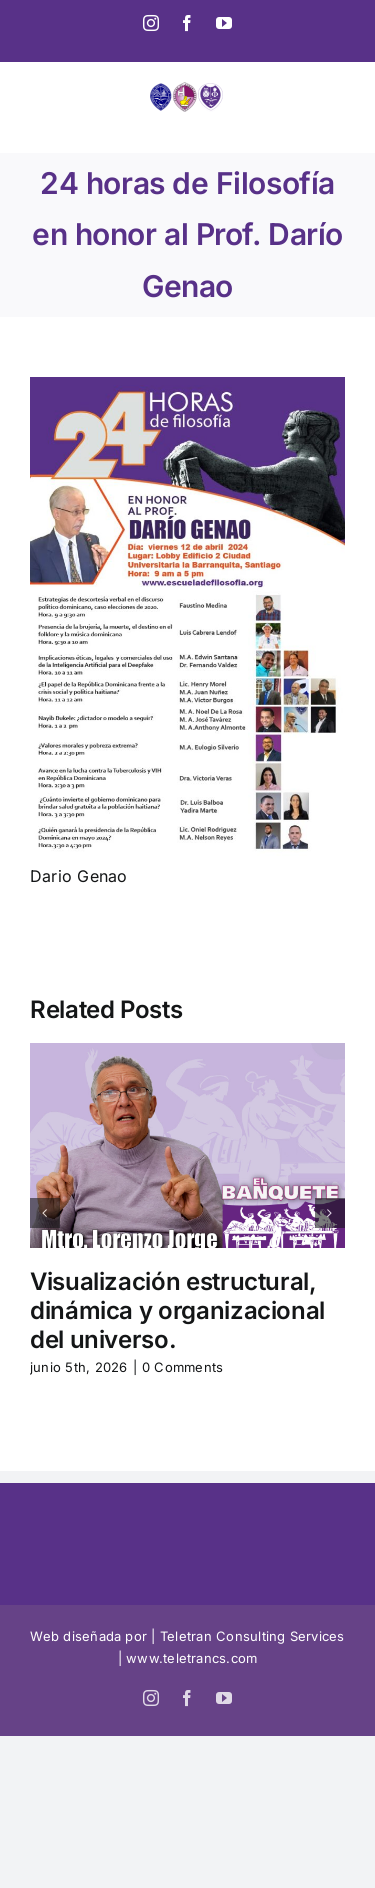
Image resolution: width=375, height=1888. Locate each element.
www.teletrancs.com (191, 1658)
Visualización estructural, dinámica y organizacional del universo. (177, 1310)
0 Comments (182, 1367)
